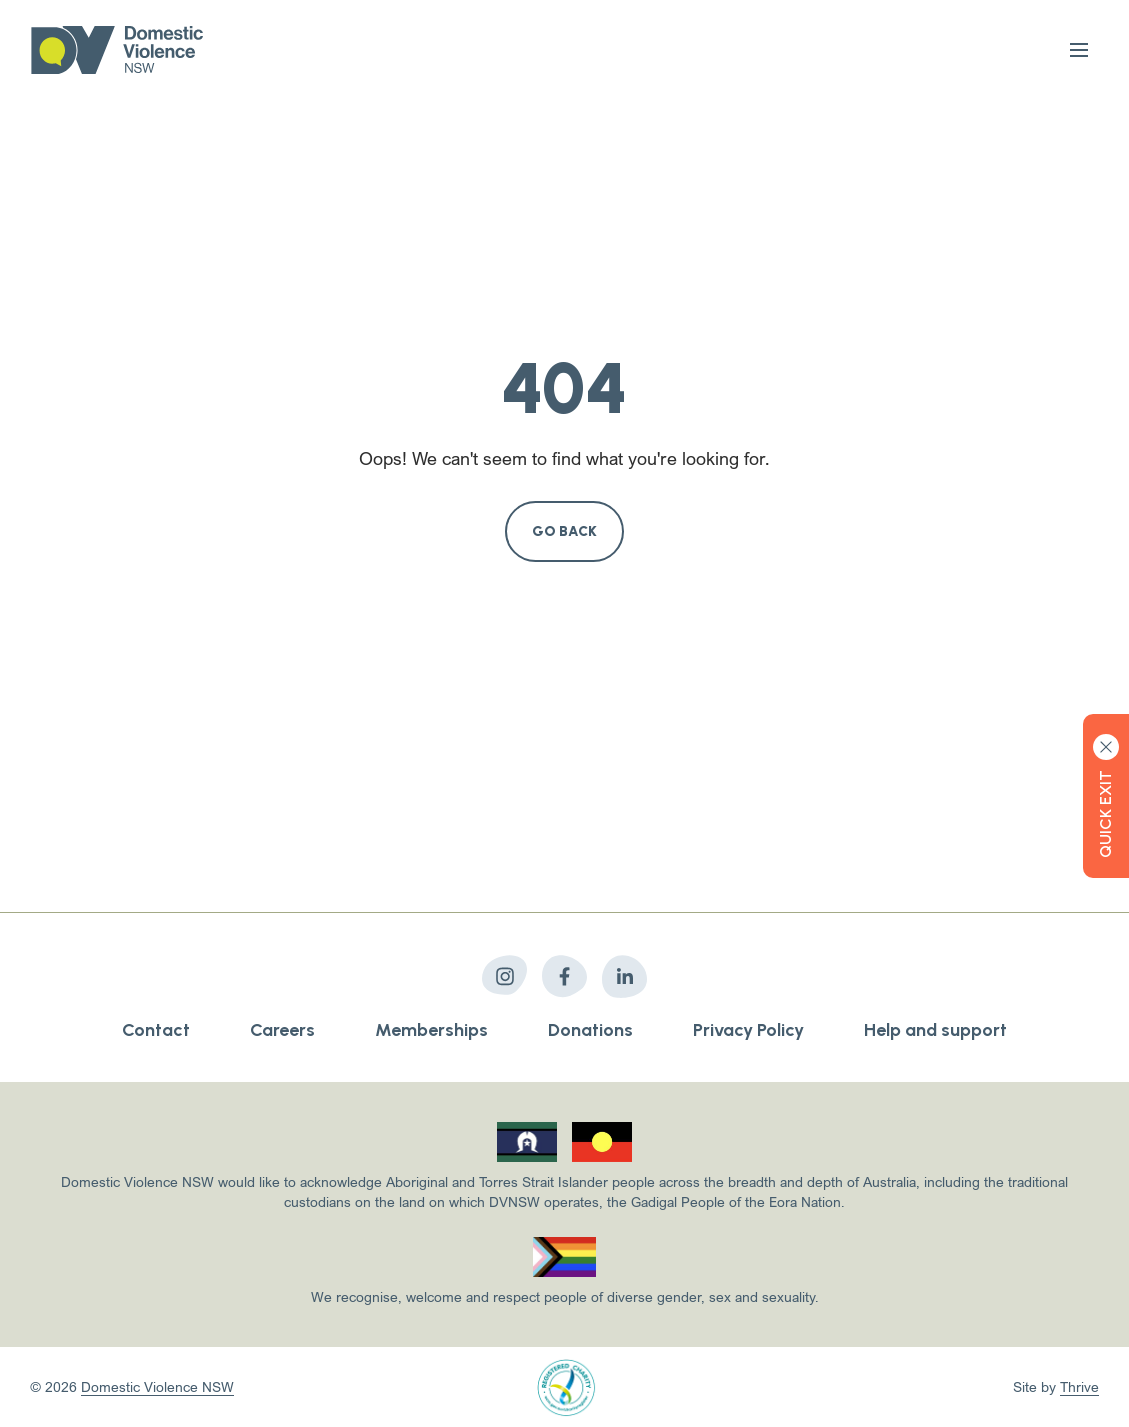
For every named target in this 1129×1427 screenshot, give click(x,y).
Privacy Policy (748, 1030)
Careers (282, 1030)
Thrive (1079, 1386)
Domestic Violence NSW (157, 1386)
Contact (156, 1030)
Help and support (935, 1030)
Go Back (565, 531)
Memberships (431, 1030)
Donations (590, 1030)
